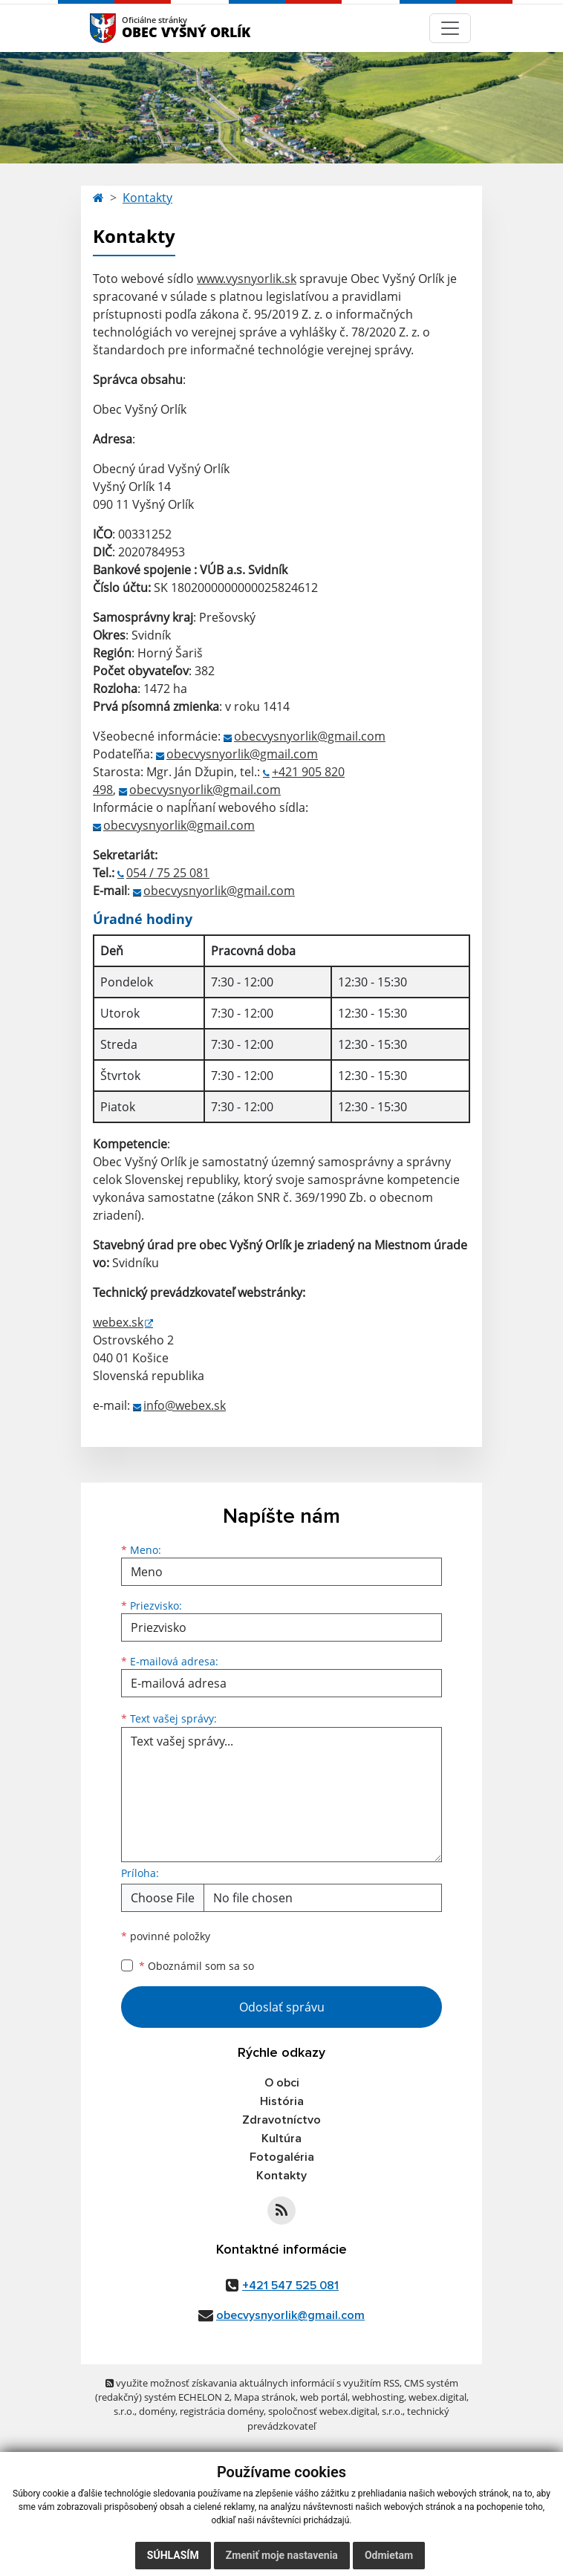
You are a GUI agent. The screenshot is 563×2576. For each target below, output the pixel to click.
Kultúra (281, 2138)
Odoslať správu (282, 2007)
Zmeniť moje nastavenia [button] (282, 2555)
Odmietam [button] (389, 2555)
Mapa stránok (265, 2397)
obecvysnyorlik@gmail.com (309, 736)
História (282, 2101)
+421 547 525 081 (290, 2286)
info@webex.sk (184, 1405)
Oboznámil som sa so (196, 1966)
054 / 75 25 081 (167, 873)
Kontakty (147, 197)
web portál (324, 2397)
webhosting (378, 2397)
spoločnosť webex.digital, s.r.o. (335, 2411)
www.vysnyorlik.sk (246, 278)
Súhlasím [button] (173, 2555)
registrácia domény (222, 2411)
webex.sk (118, 1322)
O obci (281, 2083)
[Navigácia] (450, 28)
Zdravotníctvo (281, 2120)
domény (157, 2411)
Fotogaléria (282, 2157)
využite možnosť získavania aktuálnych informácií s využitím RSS (252, 2383)
